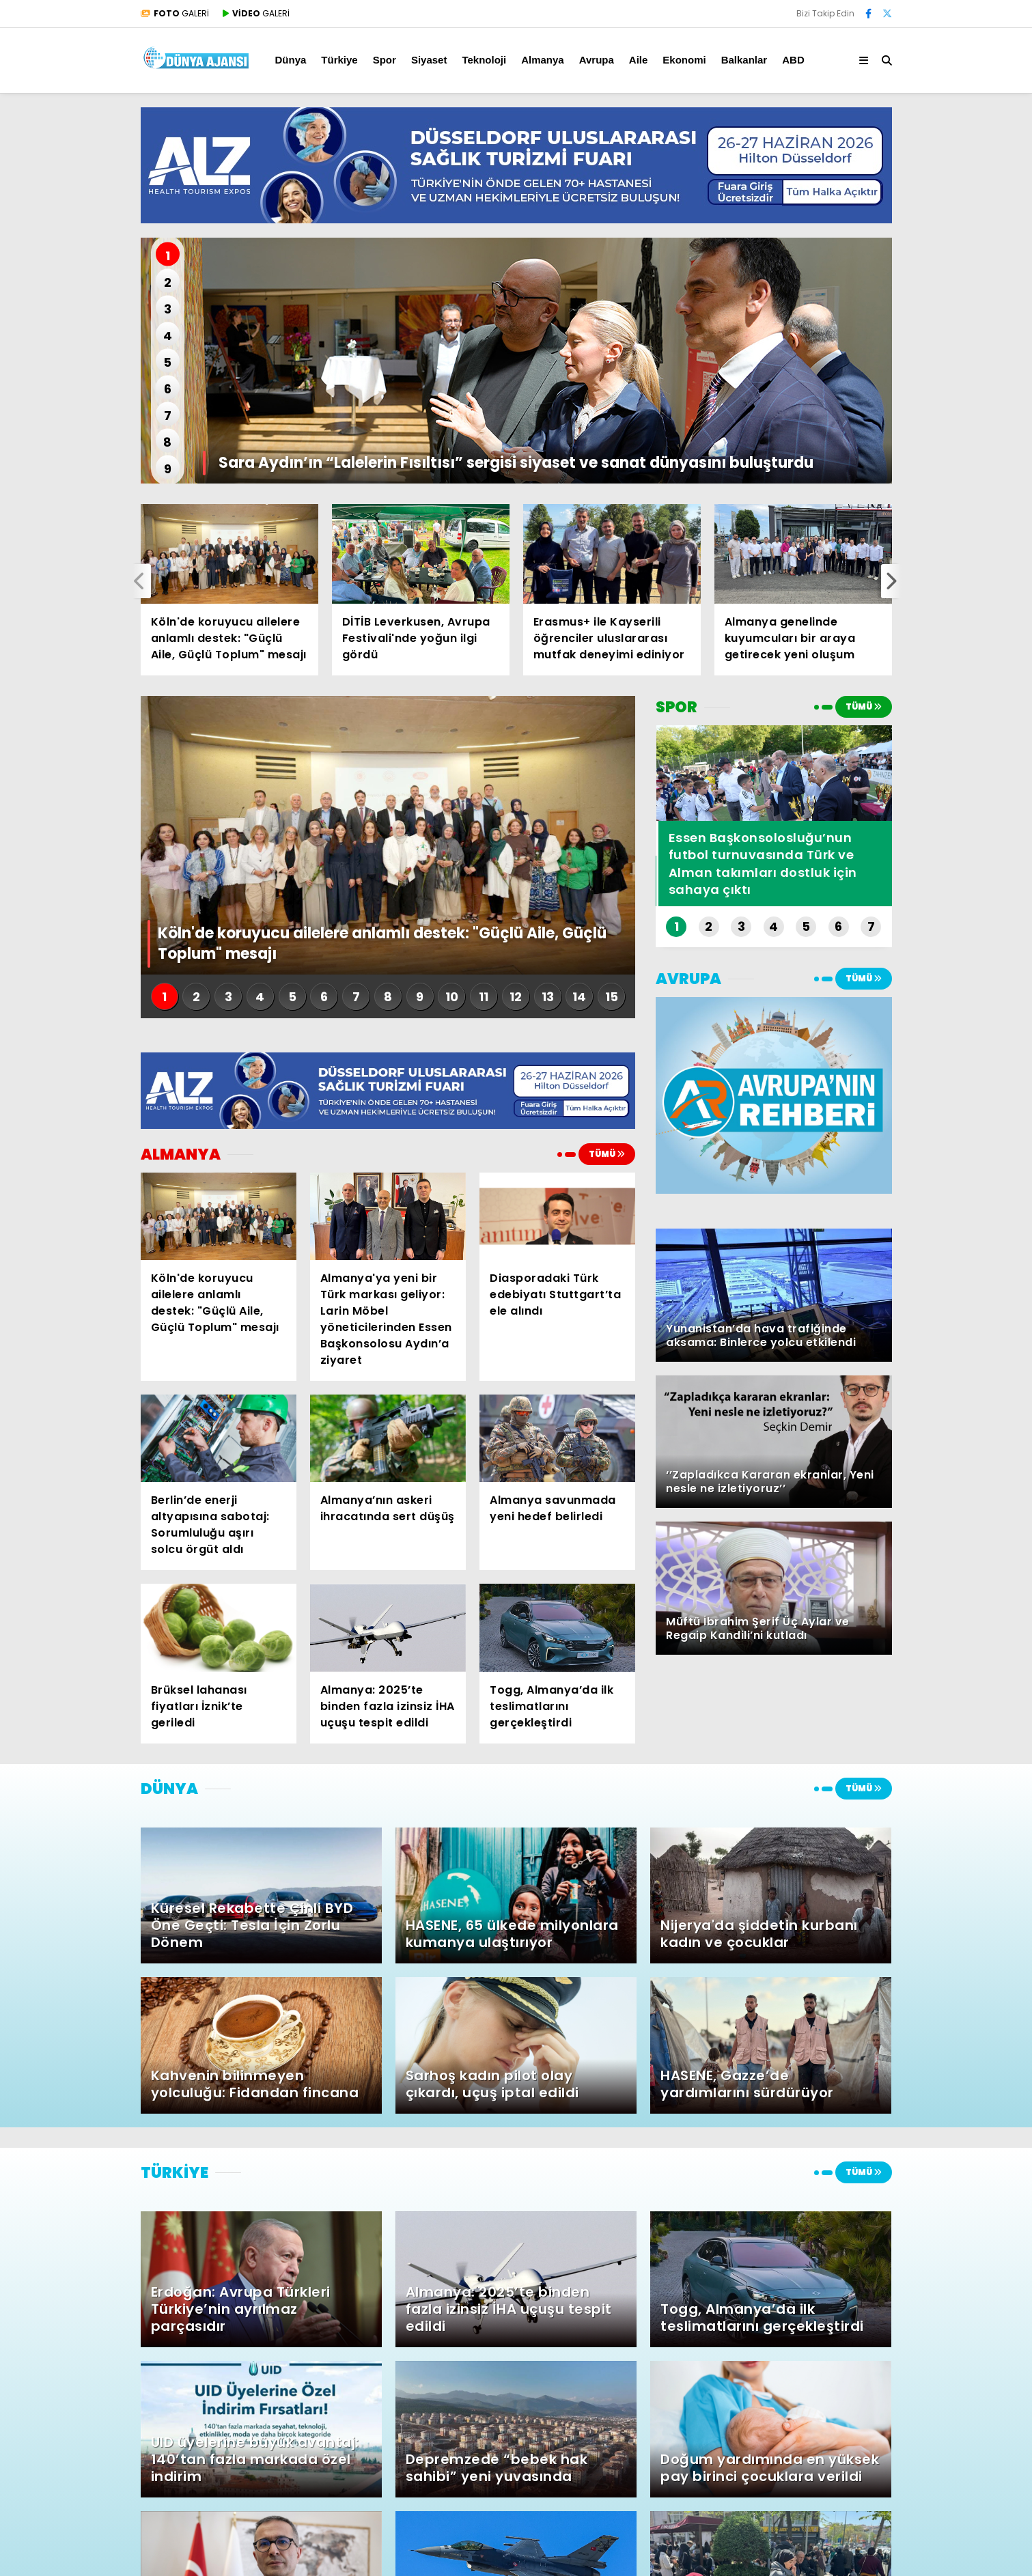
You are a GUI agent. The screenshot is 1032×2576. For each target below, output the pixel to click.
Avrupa (596, 60)
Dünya (291, 60)
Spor (384, 60)
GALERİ (175, 13)
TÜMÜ (607, 1154)
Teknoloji (484, 60)
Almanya (542, 60)
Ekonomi (684, 60)
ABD (793, 60)
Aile (638, 60)
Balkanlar (744, 60)
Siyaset (429, 60)
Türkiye (339, 60)
